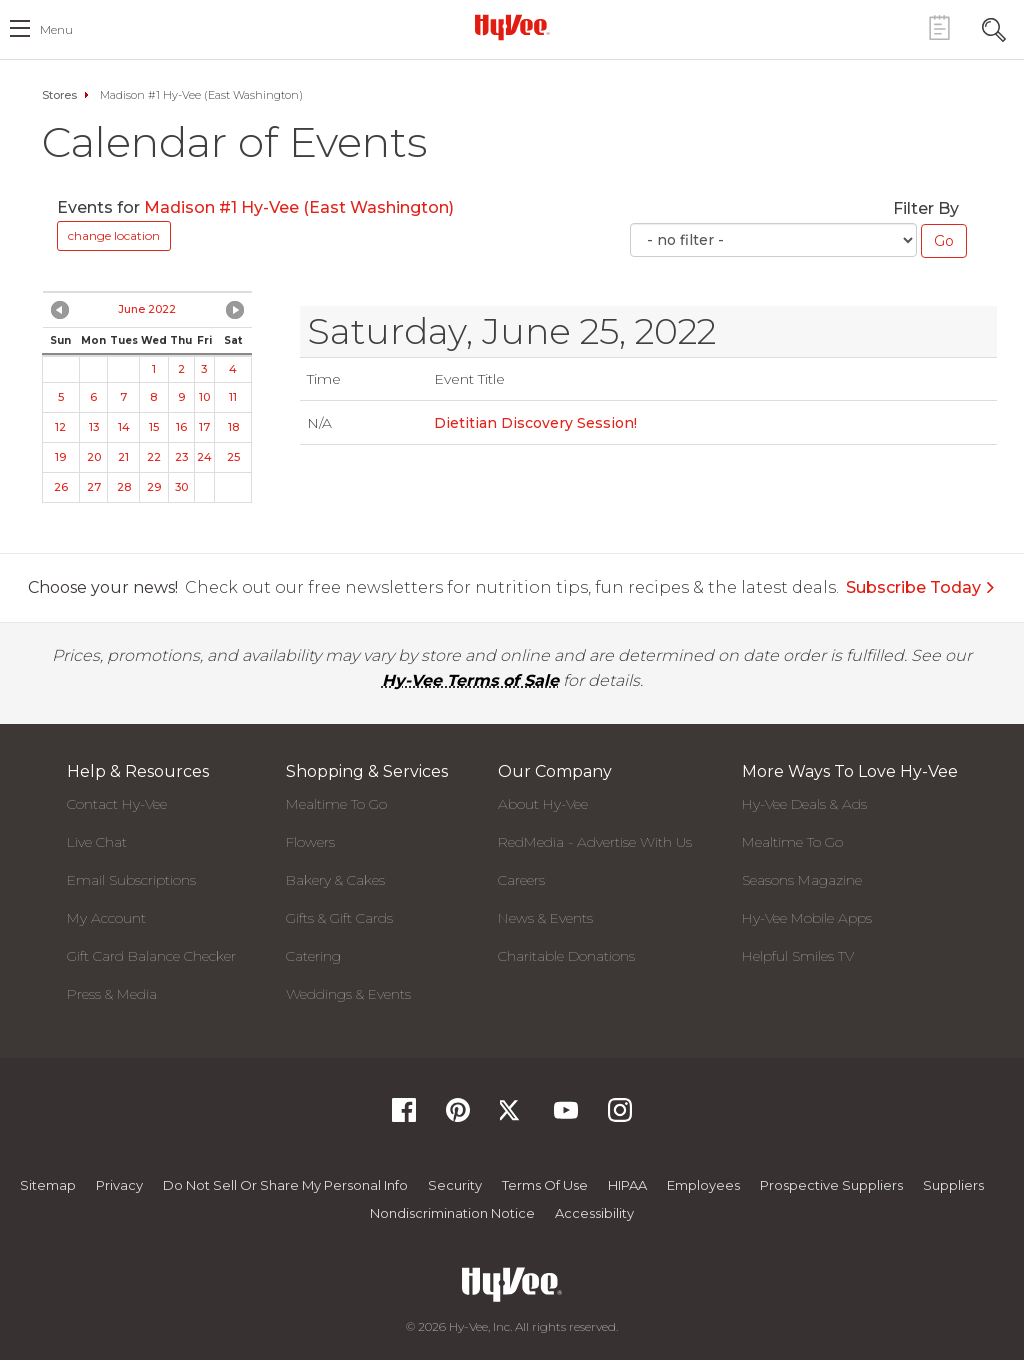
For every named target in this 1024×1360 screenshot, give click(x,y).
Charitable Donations (566, 956)
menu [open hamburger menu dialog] (56, 29)
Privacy (119, 1185)
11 (233, 397)
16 (181, 427)
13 (94, 427)
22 (154, 457)
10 (204, 397)
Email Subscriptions (131, 880)
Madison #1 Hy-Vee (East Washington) (299, 207)
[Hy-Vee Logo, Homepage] (512, 27)
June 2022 (147, 309)
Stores (59, 95)
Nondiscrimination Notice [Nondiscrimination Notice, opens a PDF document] (452, 1213)
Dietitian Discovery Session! (535, 423)
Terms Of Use (545, 1185)
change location (114, 235)
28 (124, 487)
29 (154, 487)
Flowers (310, 842)
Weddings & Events (348, 994)
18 (233, 427)
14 (124, 427)
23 (181, 457)
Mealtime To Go (336, 804)
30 (181, 487)
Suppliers (953, 1185)
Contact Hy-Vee (117, 804)
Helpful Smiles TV (798, 956)
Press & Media (112, 994)
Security (455, 1185)
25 (233, 457)
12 (60, 427)
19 (60, 457)
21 (123, 457)
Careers (521, 880)
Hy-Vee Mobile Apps (807, 918)
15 (154, 427)
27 (94, 487)
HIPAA (627, 1185)
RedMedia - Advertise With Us (595, 842)
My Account (106, 918)
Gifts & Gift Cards (339, 918)
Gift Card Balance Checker (151, 956)
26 (61, 487)
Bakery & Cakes (335, 880)
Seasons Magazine (802, 880)
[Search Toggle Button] (994, 27)
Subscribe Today (921, 587)
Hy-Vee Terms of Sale (470, 680)
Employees (703, 1185)
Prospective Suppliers (831, 1185)
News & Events (545, 918)
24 (204, 457)
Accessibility (594, 1213)
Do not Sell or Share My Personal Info (285, 1185)
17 (204, 427)
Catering (313, 956)
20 (94, 457)
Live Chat (97, 842)
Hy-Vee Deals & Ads (804, 804)
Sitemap (48, 1185)
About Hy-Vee (543, 804)
